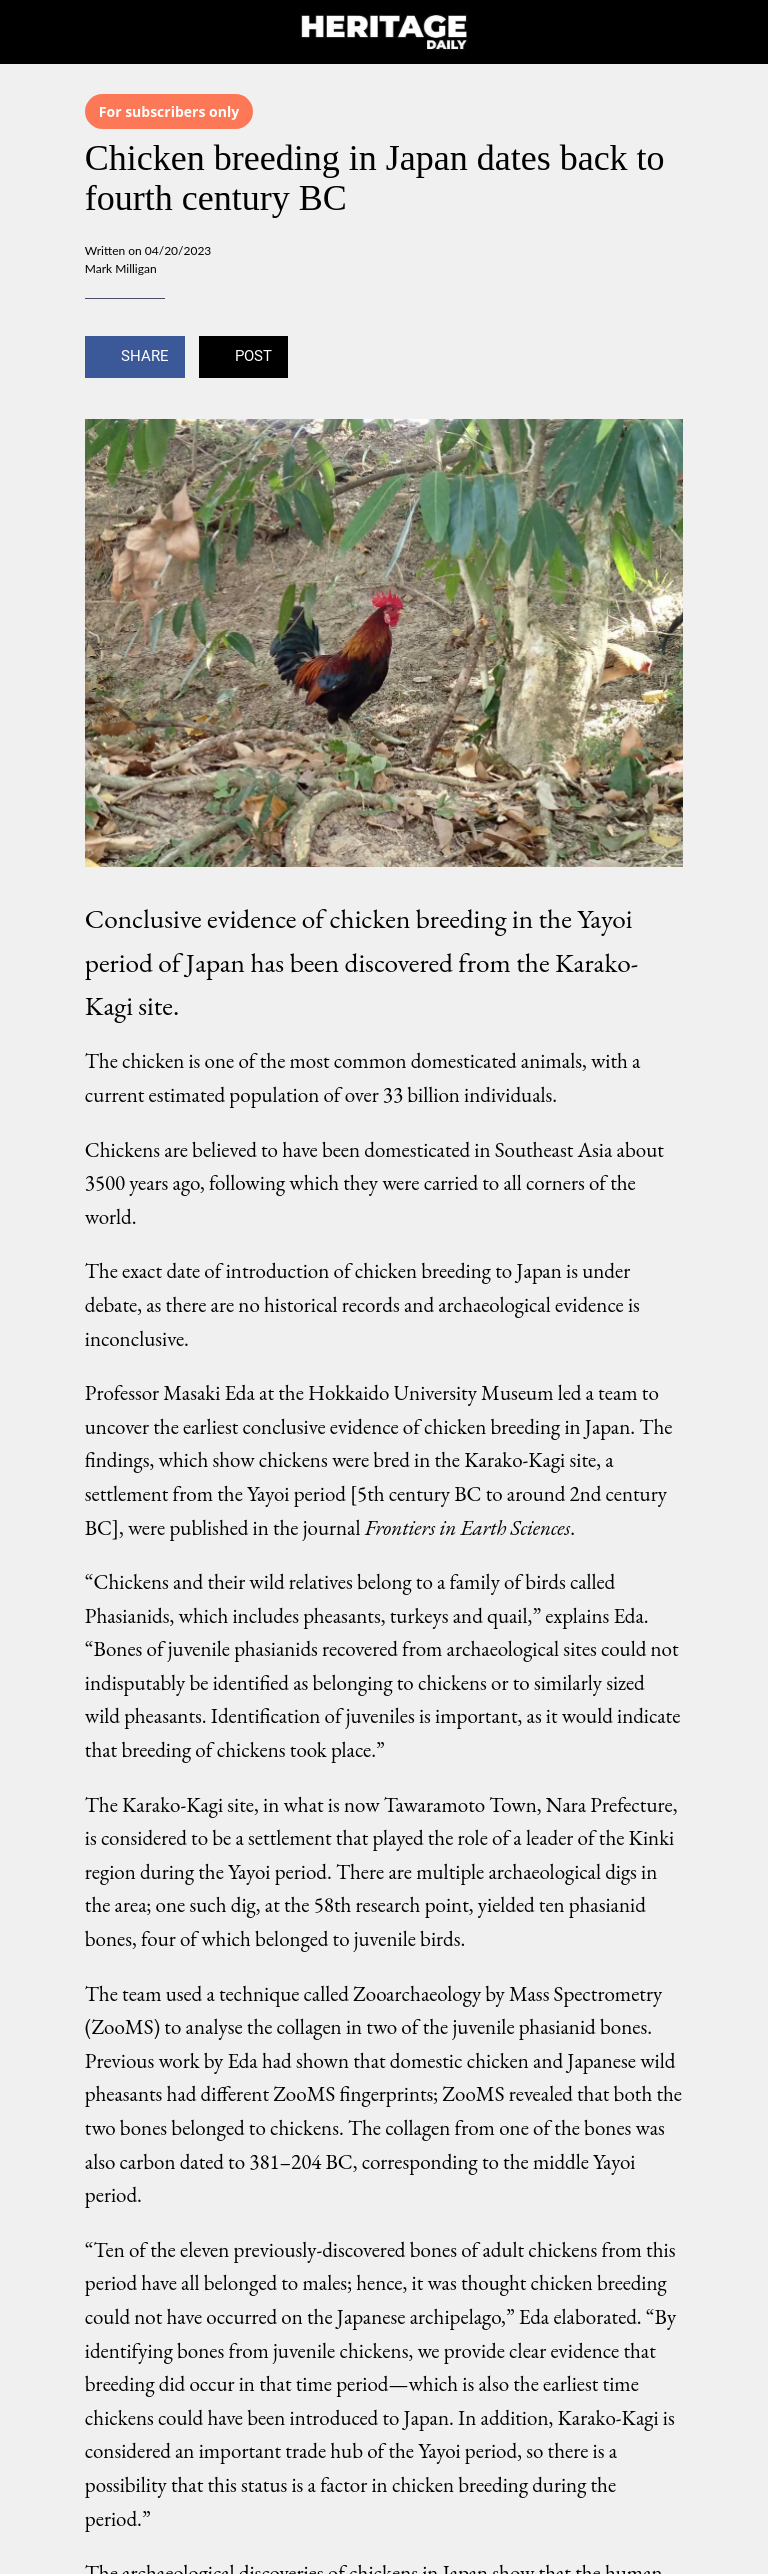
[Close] (32, 32)
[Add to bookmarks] (659, 359)
